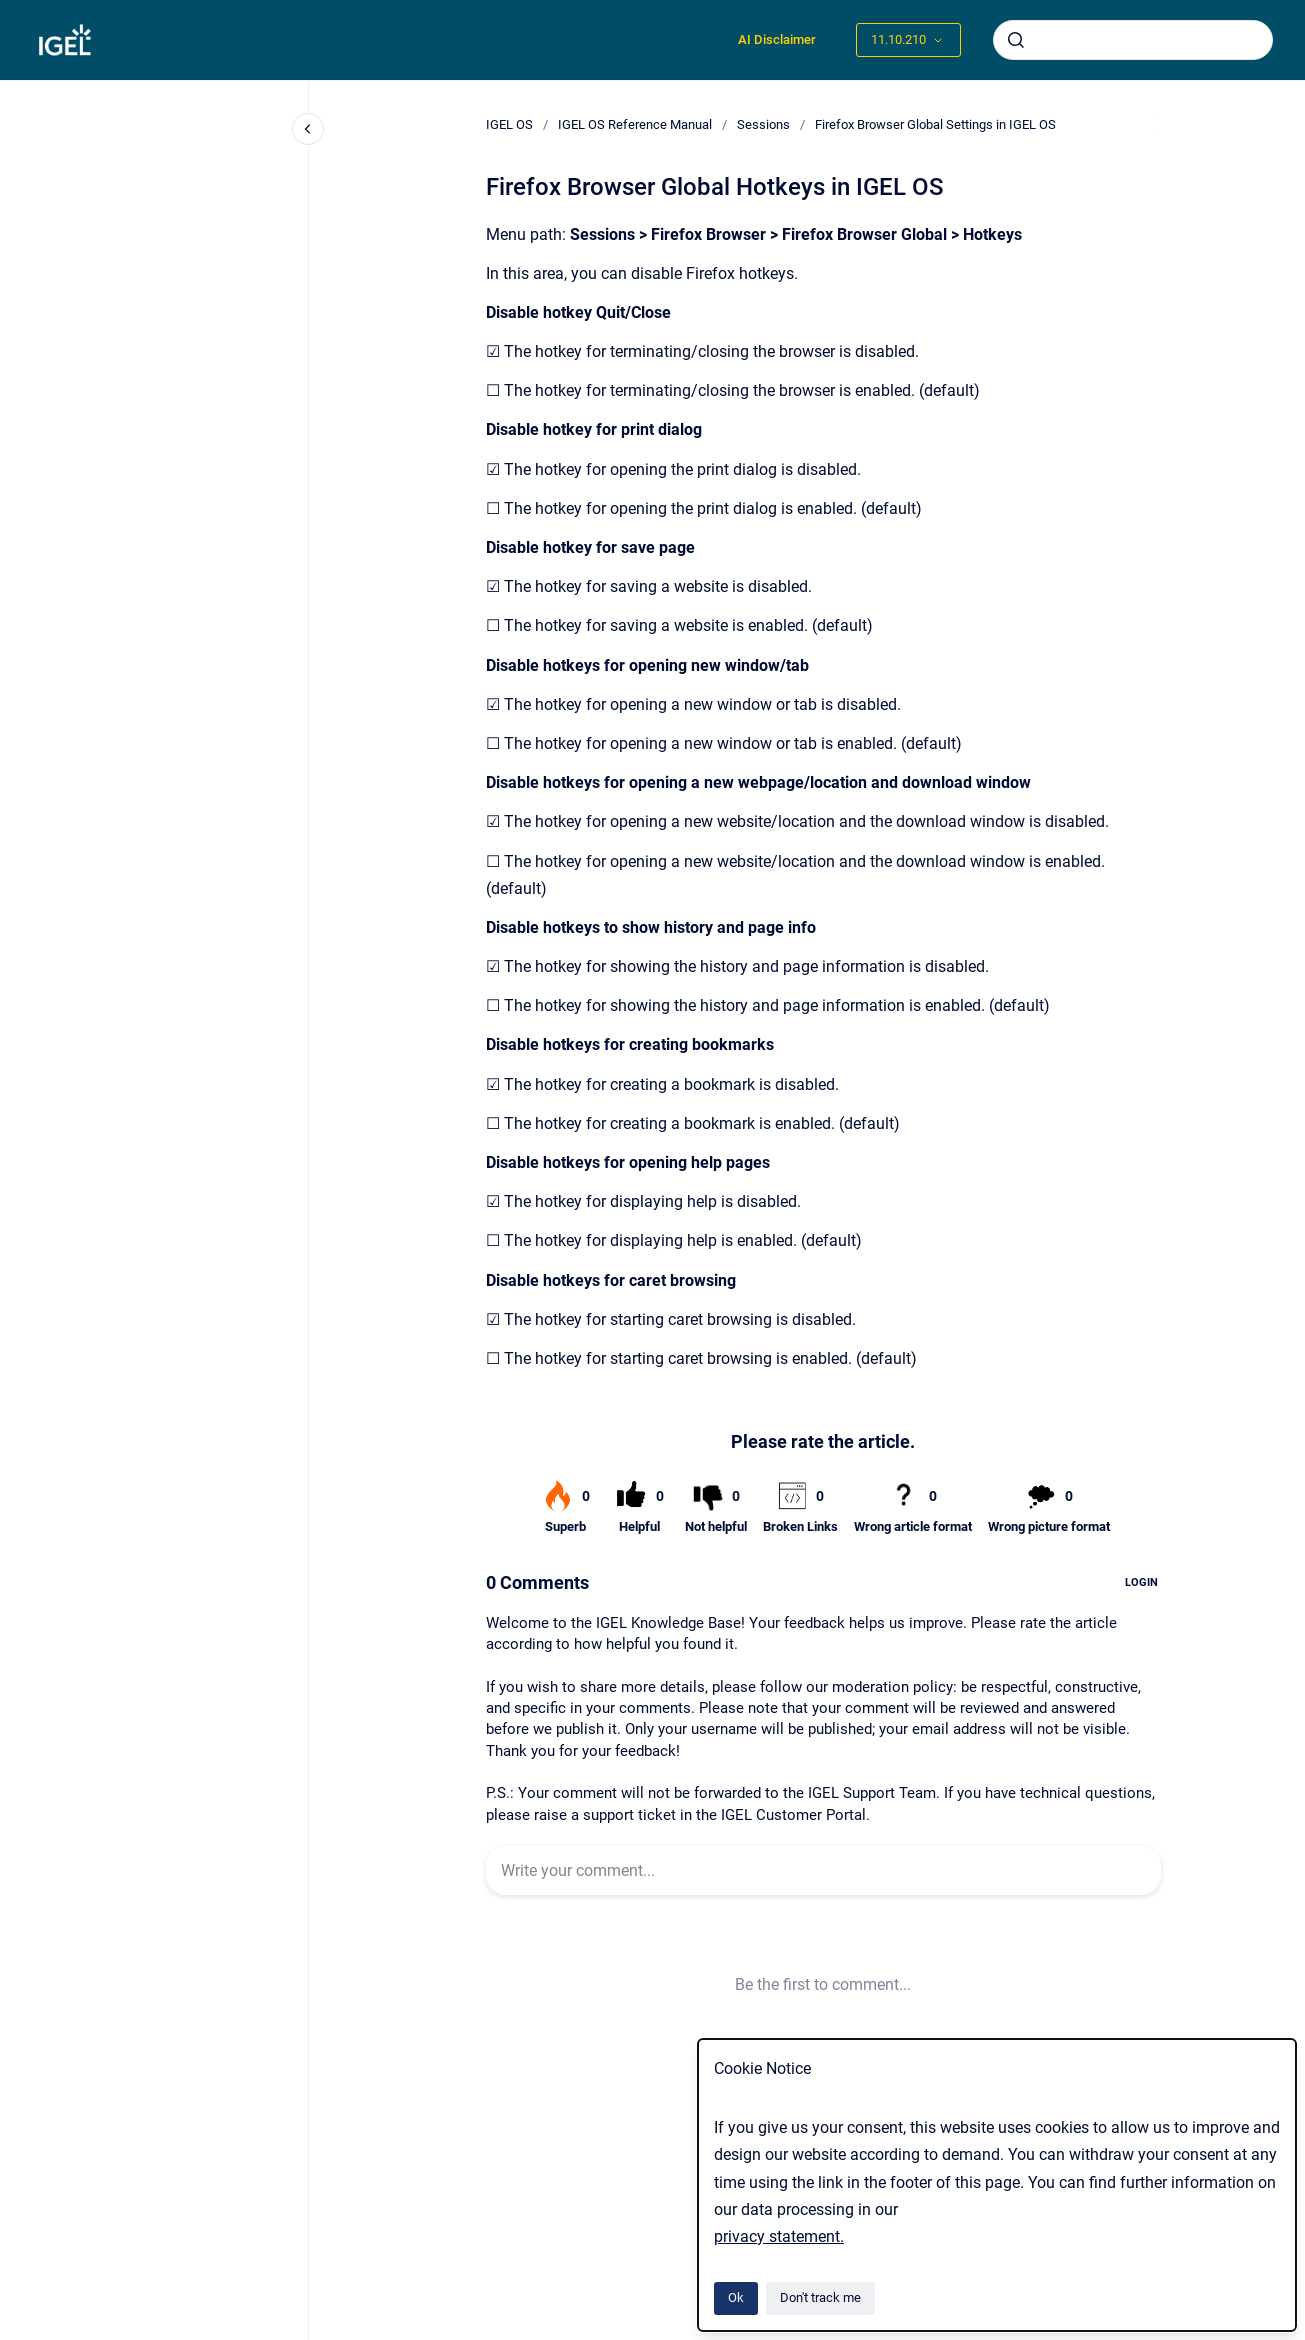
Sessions (763, 124)
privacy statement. (779, 2236)
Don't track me (820, 2297)
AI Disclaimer (777, 39)
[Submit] (1016, 40)
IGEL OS (509, 124)
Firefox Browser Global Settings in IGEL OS (935, 124)
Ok (736, 2297)
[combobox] (1133, 40)
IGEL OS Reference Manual (635, 124)
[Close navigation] (308, 129)
